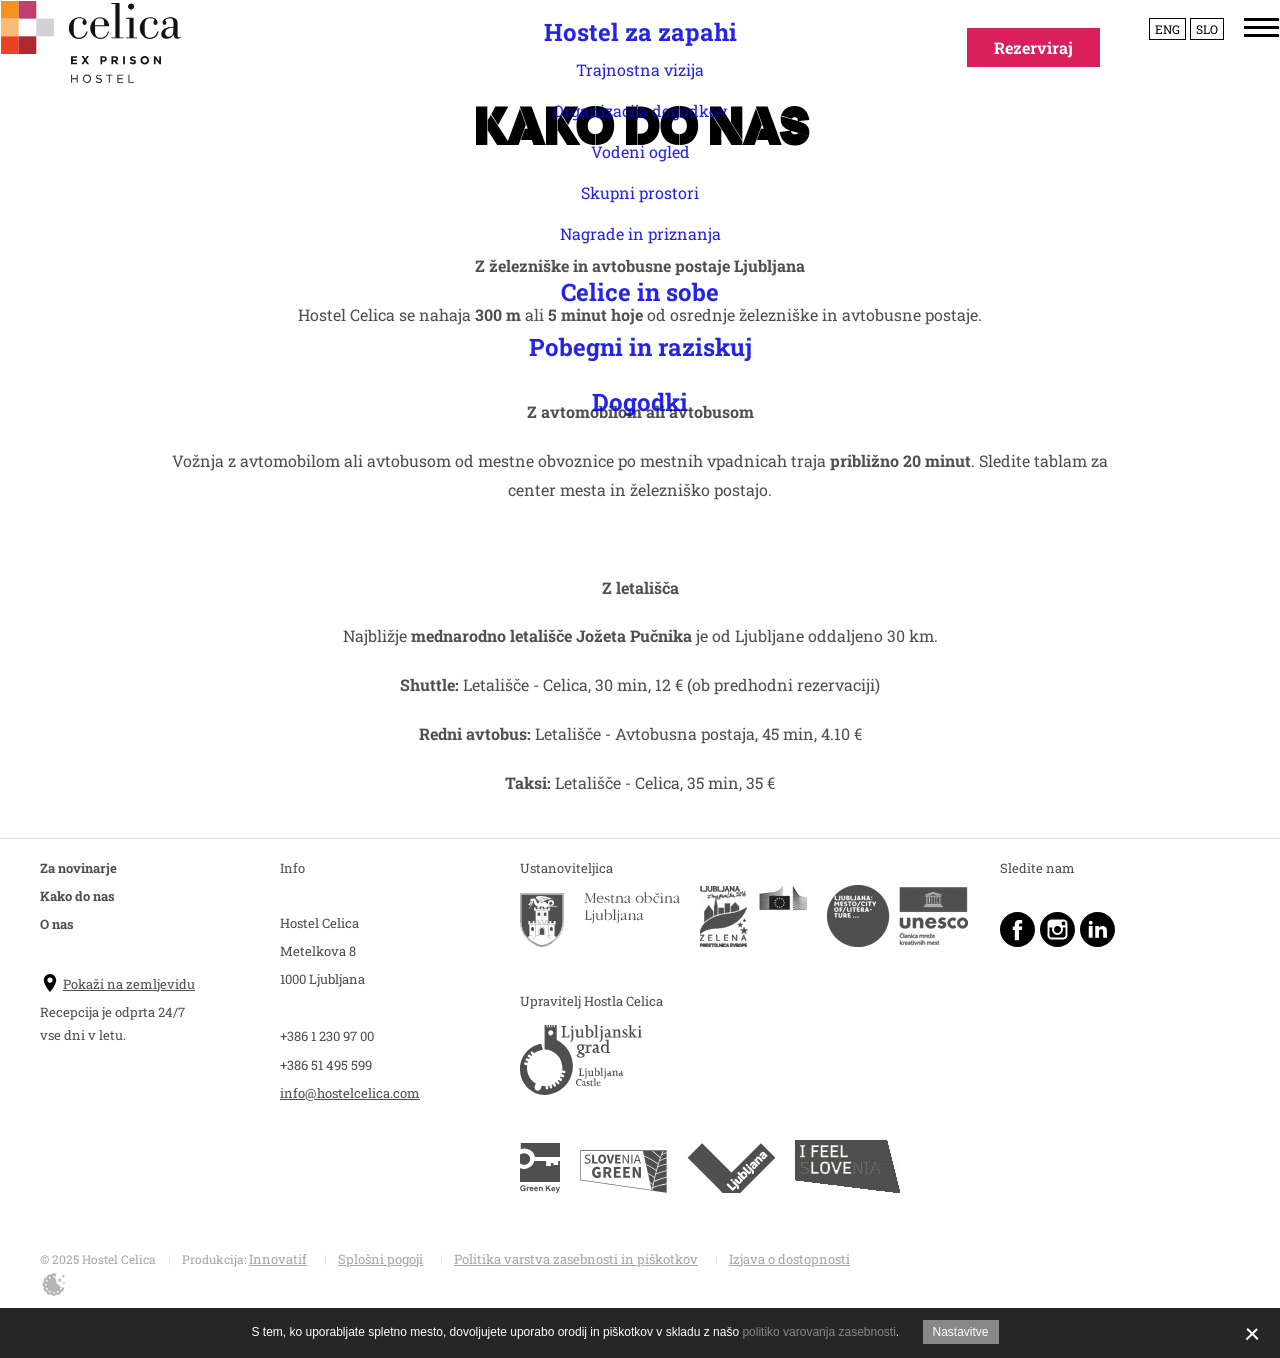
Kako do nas (77, 896)
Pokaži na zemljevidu (117, 984)
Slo (1188, 58)
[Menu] (1242, 56)
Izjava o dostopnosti (789, 1259)
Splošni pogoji (380, 1259)
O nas (57, 924)
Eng (1148, 58)
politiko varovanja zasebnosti (818, 1332)
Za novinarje (78, 868)
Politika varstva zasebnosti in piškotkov (576, 1259)
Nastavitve (961, 1332)
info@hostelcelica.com (350, 1093)
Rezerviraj (1033, 47)
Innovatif (278, 1259)
